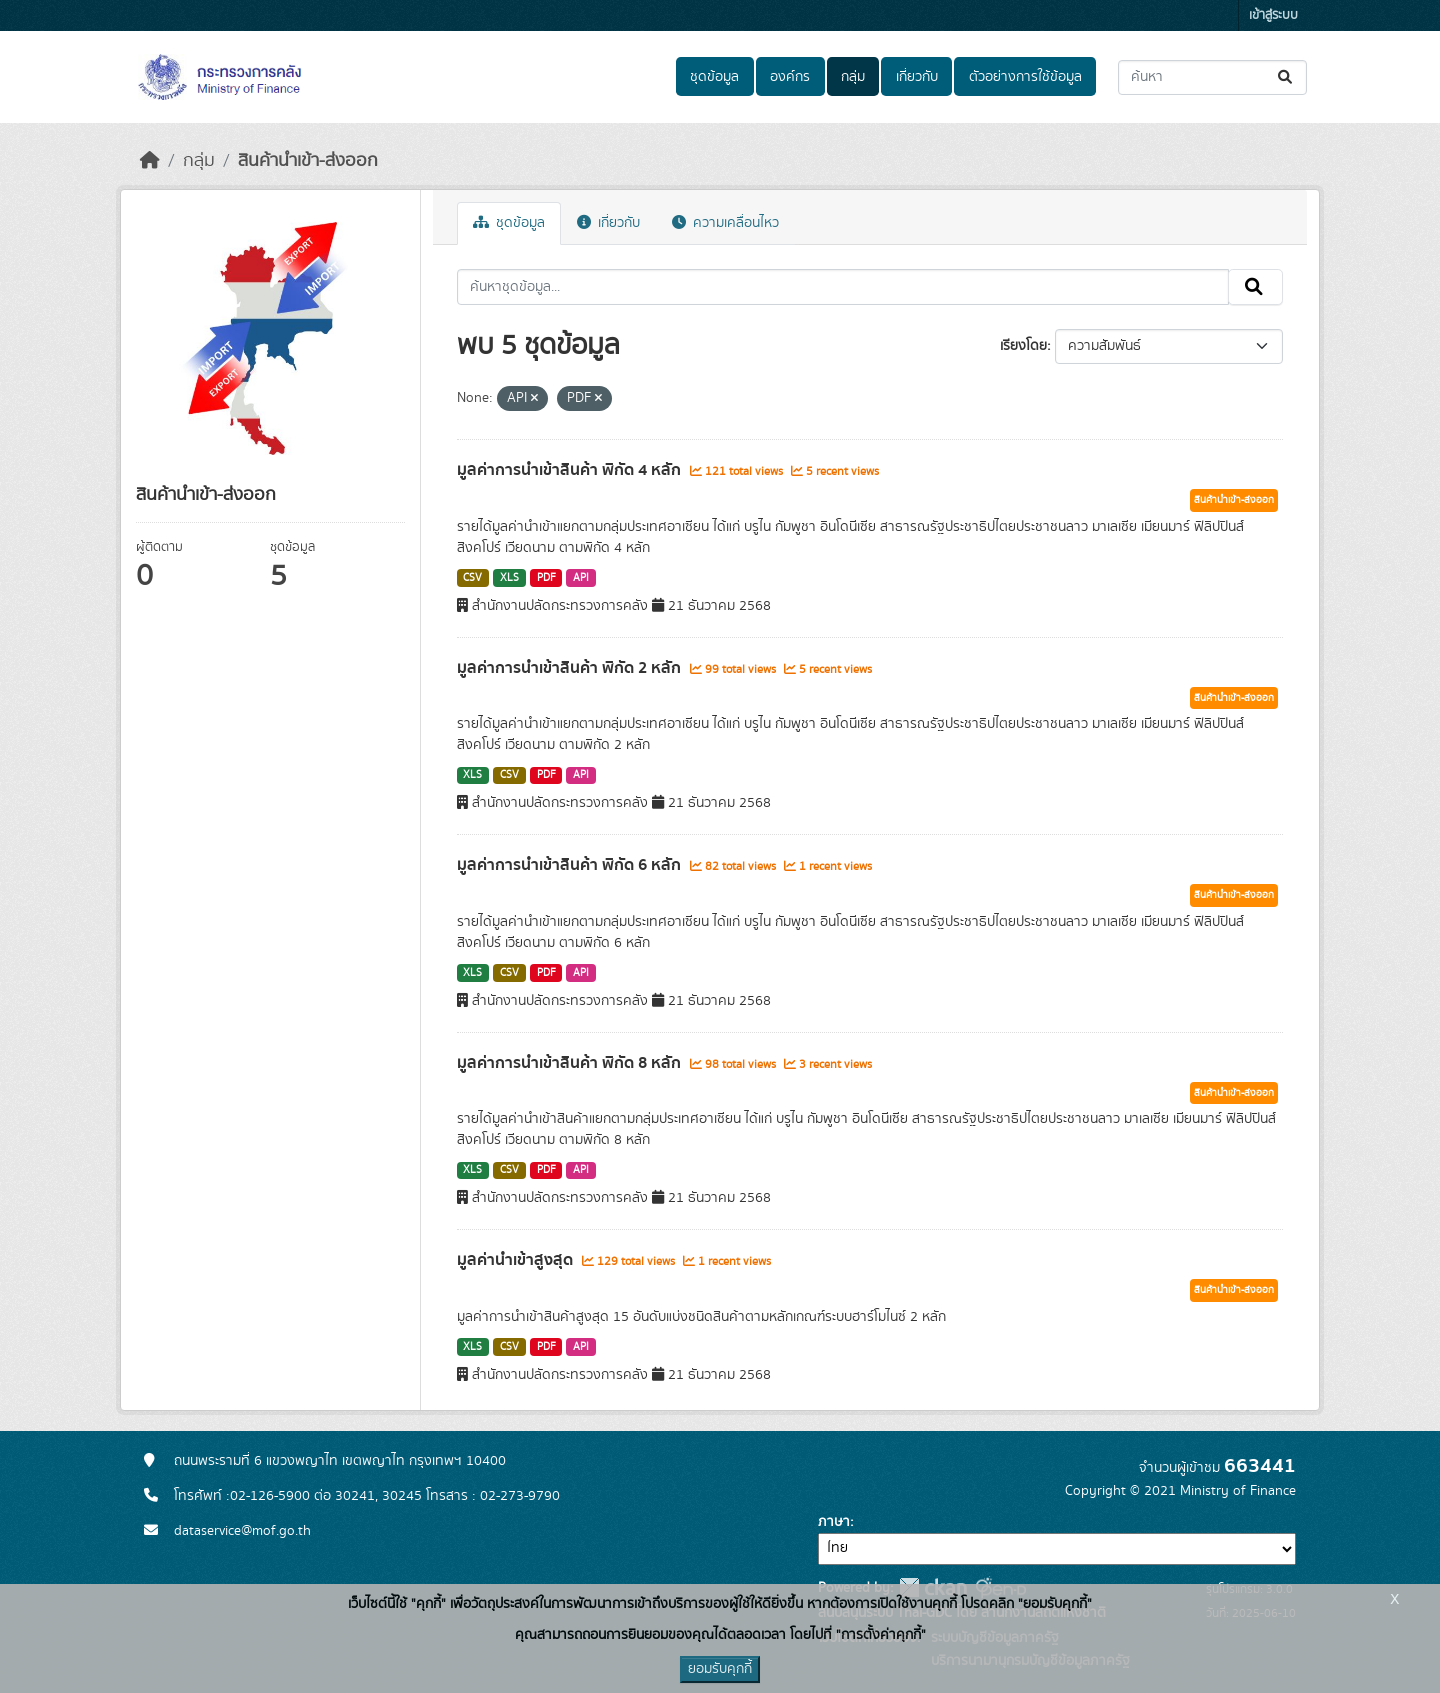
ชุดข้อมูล (714, 77)
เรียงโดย (1023, 346)
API (581, 578)
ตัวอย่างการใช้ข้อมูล (1025, 77)
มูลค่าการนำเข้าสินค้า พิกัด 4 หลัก (571, 470)
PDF (546, 578)
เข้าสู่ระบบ (1273, 15)
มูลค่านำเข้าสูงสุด (517, 1260)
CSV (472, 578)
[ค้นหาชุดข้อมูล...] (1212, 77)
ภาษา (834, 1522)
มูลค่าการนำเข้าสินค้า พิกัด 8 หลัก (571, 1063)
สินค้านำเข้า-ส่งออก (308, 161)
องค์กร (790, 77)
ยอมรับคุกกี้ (720, 1669)
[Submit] (1286, 77)
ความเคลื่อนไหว (725, 223)
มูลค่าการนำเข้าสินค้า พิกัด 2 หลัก (571, 668)
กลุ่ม (853, 77)
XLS (509, 578)
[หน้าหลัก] (150, 161)
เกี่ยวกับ (917, 77)
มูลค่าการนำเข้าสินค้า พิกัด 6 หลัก (571, 865)
